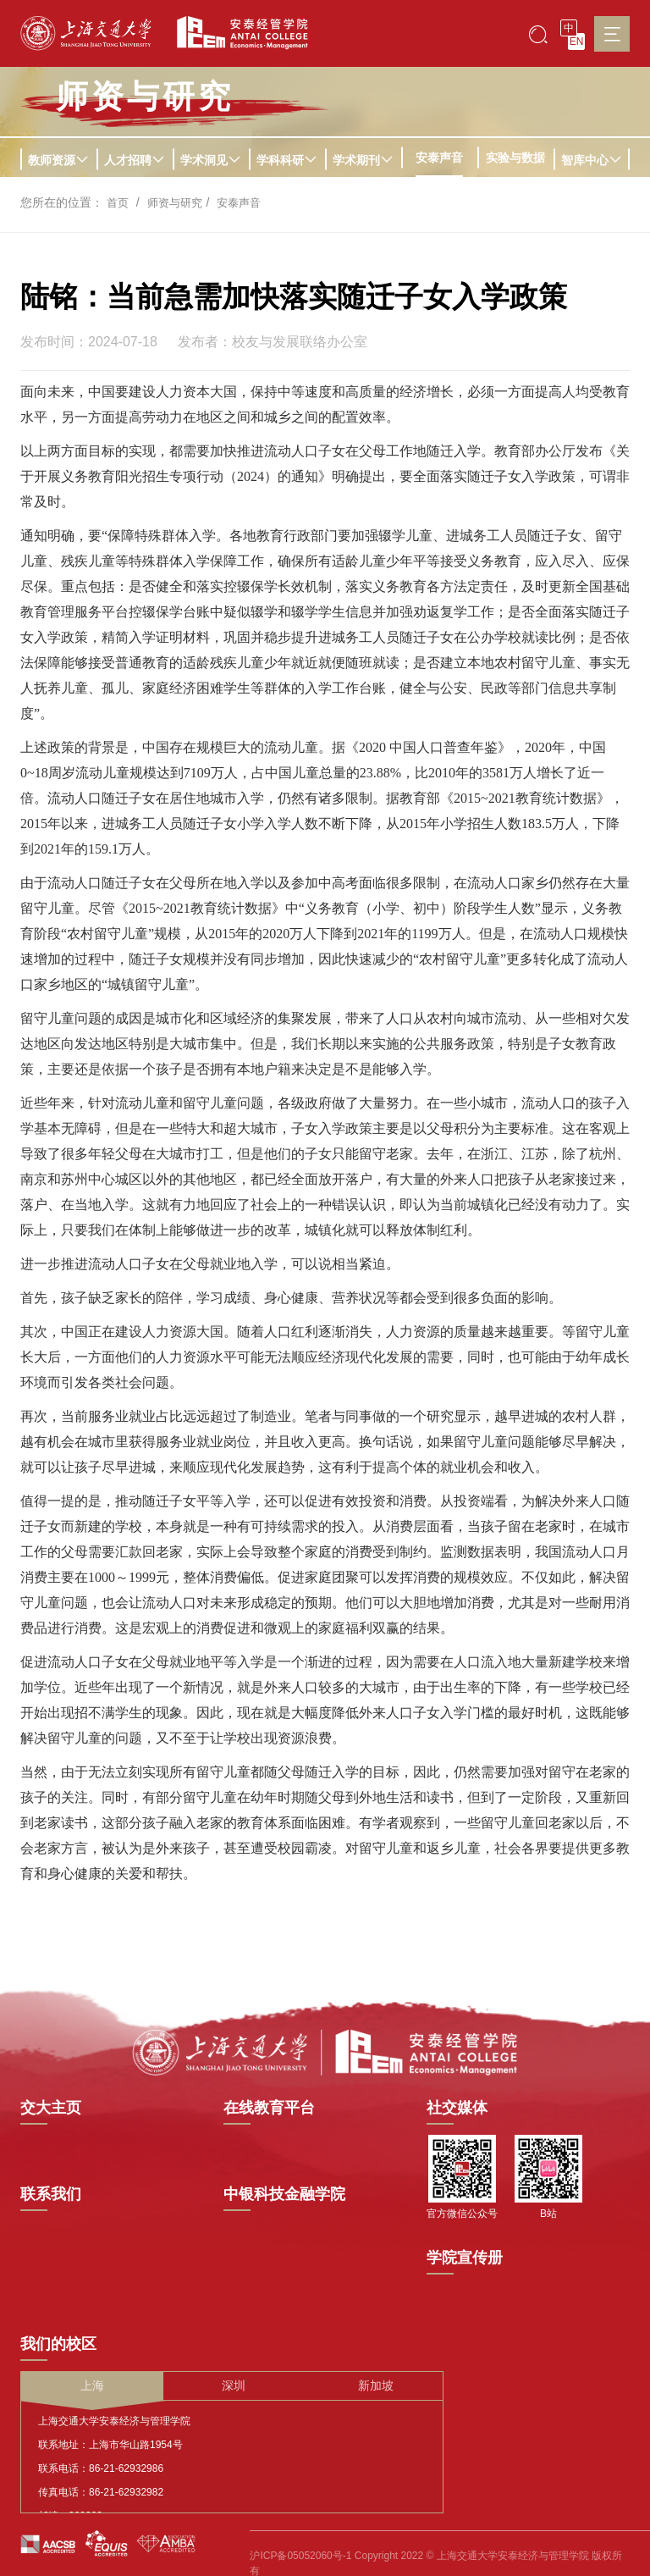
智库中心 (591, 160)
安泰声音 (439, 157)
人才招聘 (134, 160)
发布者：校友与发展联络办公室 (272, 342)
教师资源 (58, 160)
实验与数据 (515, 157)
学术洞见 (210, 160)
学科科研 (286, 160)
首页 (118, 202)
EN (577, 41)
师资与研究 (178, 202)
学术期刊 (363, 160)
